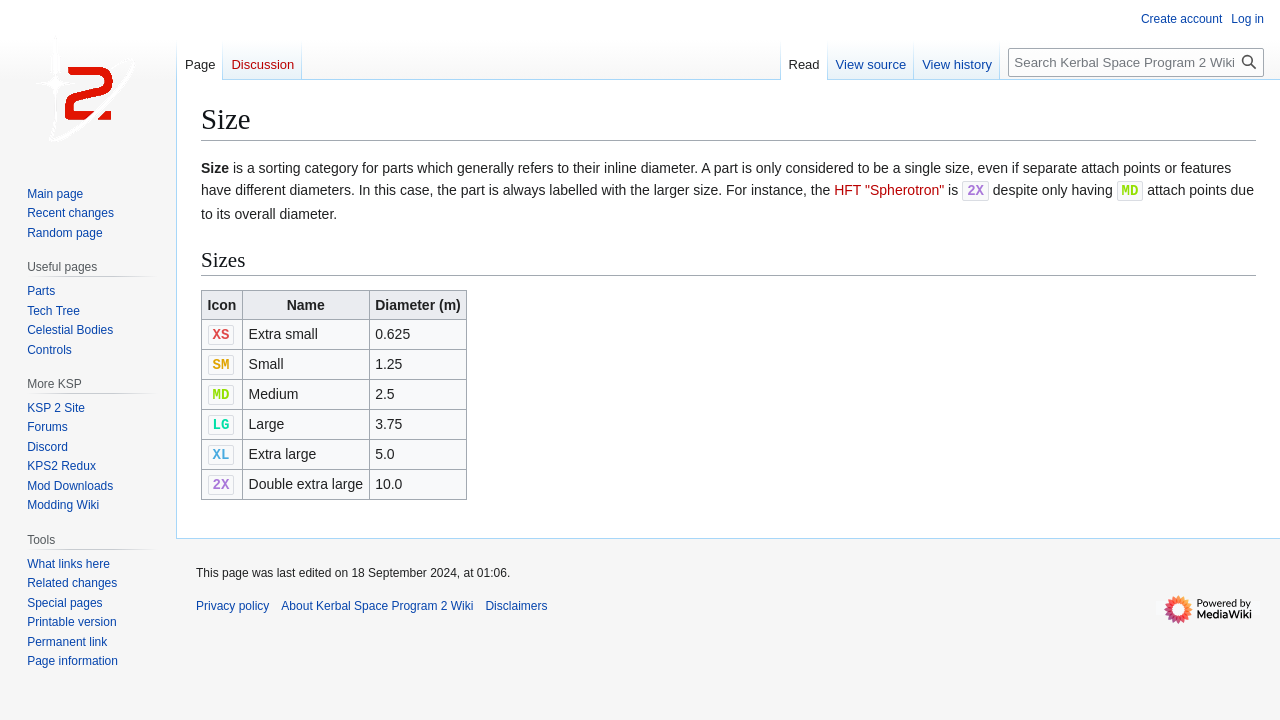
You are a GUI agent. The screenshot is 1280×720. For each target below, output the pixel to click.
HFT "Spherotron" (889, 190)
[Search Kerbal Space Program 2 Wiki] (1136, 62)
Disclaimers (516, 599)
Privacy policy (232, 599)
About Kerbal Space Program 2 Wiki (377, 599)
